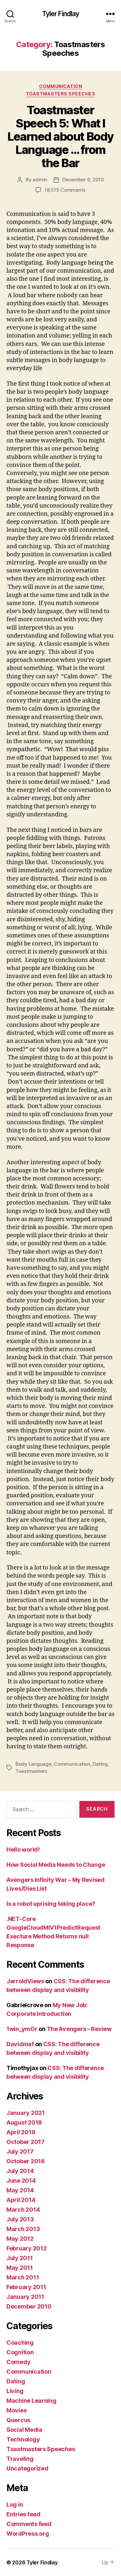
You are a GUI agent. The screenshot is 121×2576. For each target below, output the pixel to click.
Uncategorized (27, 2468)
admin (40, 180)
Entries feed (23, 2514)
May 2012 (20, 2238)
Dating (100, 1764)
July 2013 (20, 2219)
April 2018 (20, 2132)
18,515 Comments (65, 190)
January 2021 (25, 2112)
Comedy (18, 2362)
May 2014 (20, 2190)
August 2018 (24, 2122)
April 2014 (20, 2200)
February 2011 (26, 2287)
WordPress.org (27, 2533)
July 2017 (20, 2151)
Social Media (24, 2429)
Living (14, 2391)
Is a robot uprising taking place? (50, 1903)
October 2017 (25, 2141)
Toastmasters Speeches (61, 93)
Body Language (33, 1764)
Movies (16, 2410)
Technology (23, 2439)
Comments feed (29, 2523)
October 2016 (25, 2161)
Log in (14, 2504)
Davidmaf (20, 2044)
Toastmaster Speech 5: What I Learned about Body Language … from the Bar (60, 136)
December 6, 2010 (83, 180)
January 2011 (25, 2296)
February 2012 (26, 2248)
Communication (60, 86)
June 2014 (21, 2180)
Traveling (20, 2458)
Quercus (18, 2420)
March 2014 (23, 2209)
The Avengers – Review (79, 2028)
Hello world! (23, 1849)
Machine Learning (31, 2400)
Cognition (20, 2352)
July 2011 (19, 2258)
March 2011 (22, 2277)
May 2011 (19, 2267)
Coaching (20, 2342)
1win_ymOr (21, 2028)
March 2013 (23, 2229)
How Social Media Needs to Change (55, 1864)
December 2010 (29, 2306)
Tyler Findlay (60, 13)
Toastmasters (31, 1771)
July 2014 (20, 2170)
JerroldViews (25, 1981)
